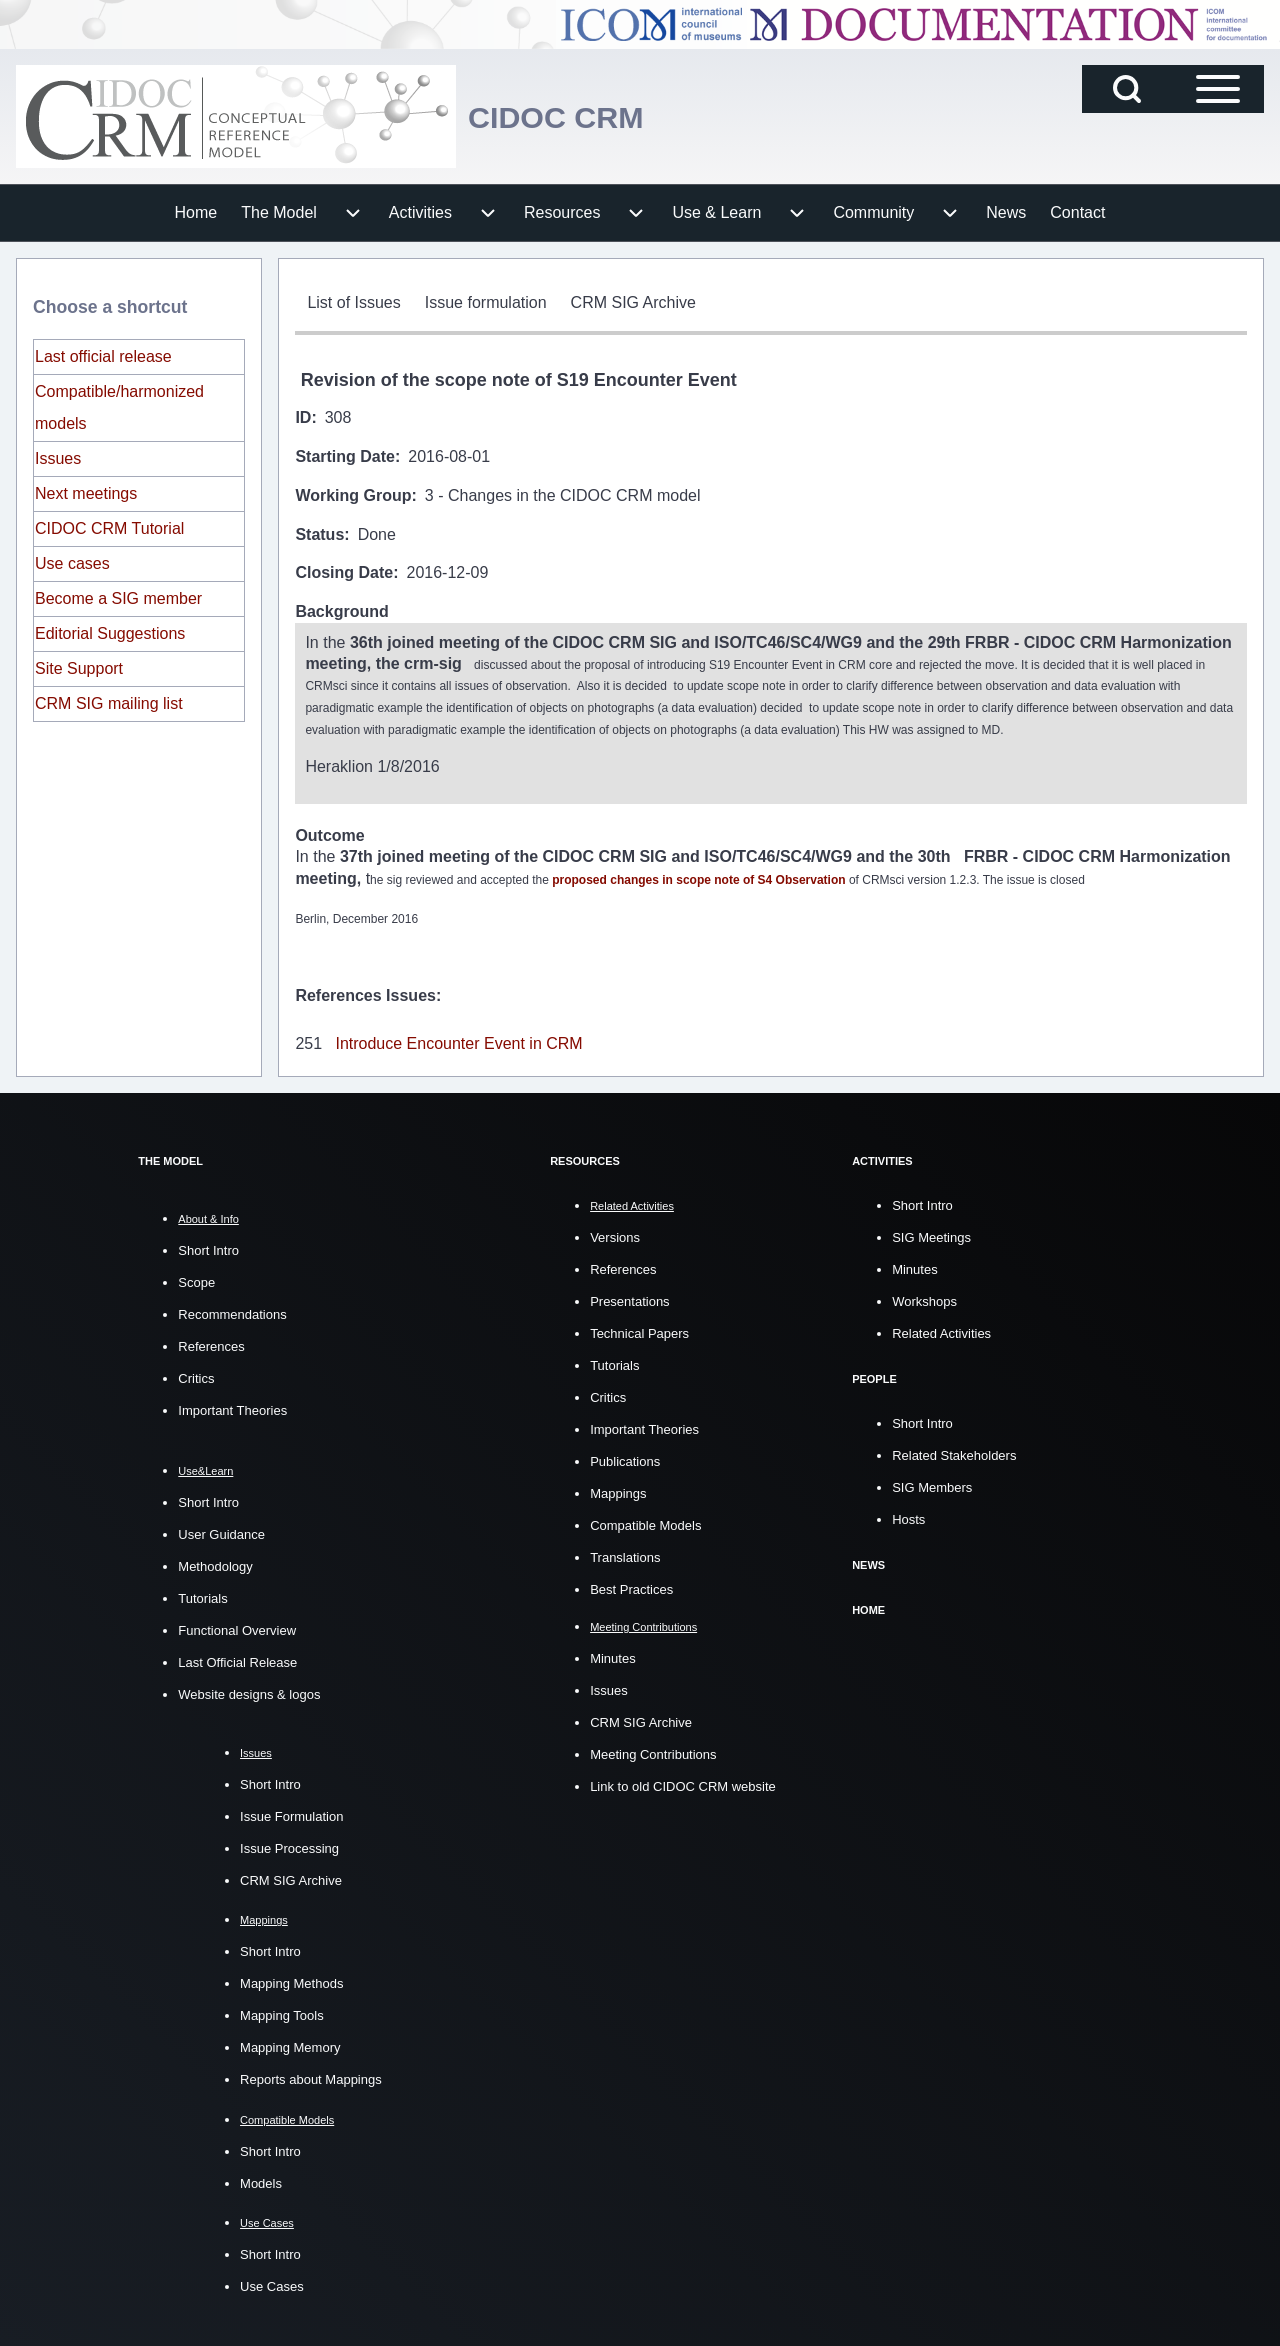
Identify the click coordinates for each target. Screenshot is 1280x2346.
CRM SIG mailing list (109, 703)
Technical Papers (639, 1331)
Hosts (908, 1517)
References (211, 1344)
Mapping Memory (290, 2045)
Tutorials (202, 1596)
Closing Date (344, 572)
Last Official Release (237, 1660)
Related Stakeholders (954, 1453)
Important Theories (232, 1408)
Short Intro (208, 1248)
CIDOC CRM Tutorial (109, 528)
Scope (196, 1280)
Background (341, 611)
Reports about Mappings (311, 2077)
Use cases (72, 563)
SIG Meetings (931, 1235)
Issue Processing (289, 1846)
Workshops (924, 1299)
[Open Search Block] (1127, 89)
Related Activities (941, 1331)
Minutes (613, 1655)
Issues (58, 458)
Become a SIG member (118, 598)
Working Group (353, 495)
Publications (625, 1459)
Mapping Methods (291, 1981)
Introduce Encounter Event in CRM (458, 1041)
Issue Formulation (291, 1814)
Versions (615, 1235)
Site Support (79, 668)
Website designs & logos (249, 1692)
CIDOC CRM (572, 116)
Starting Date (345, 456)
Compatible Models (645, 1523)
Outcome (329, 835)
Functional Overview (237, 1628)
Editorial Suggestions (110, 633)
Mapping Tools (282, 2013)
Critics (196, 1376)
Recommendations (232, 1312)
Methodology (215, 1564)
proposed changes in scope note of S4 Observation (698, 879)
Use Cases (272, 2283)
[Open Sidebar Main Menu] (1218, 89)
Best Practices (631, 1587)
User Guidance (221, 1532)
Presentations (630, 1299)
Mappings (618, 1491)
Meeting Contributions (653, 1751)
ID (303, 417)
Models (261, 2180)
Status (319, 534)
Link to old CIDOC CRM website (683, 1783)
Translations (625, 1555)
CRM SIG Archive (291, 1878)
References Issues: (368, 993)
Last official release (103, 356)
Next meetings (86, 493)
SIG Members (932, 1485)
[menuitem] (196, 213)
